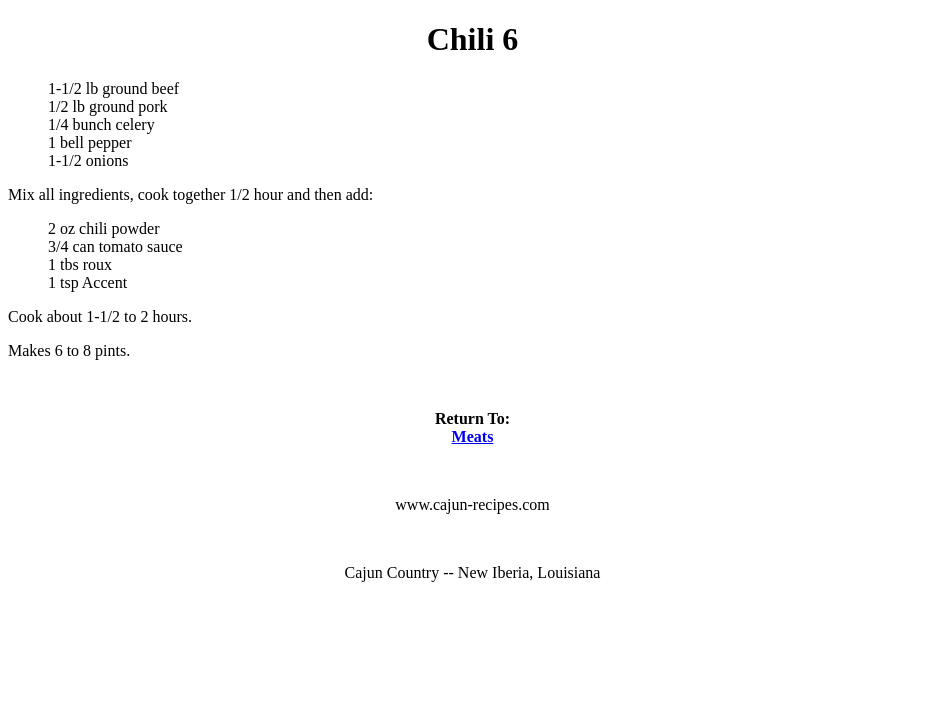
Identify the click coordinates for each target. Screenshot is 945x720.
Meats (473, 436)
